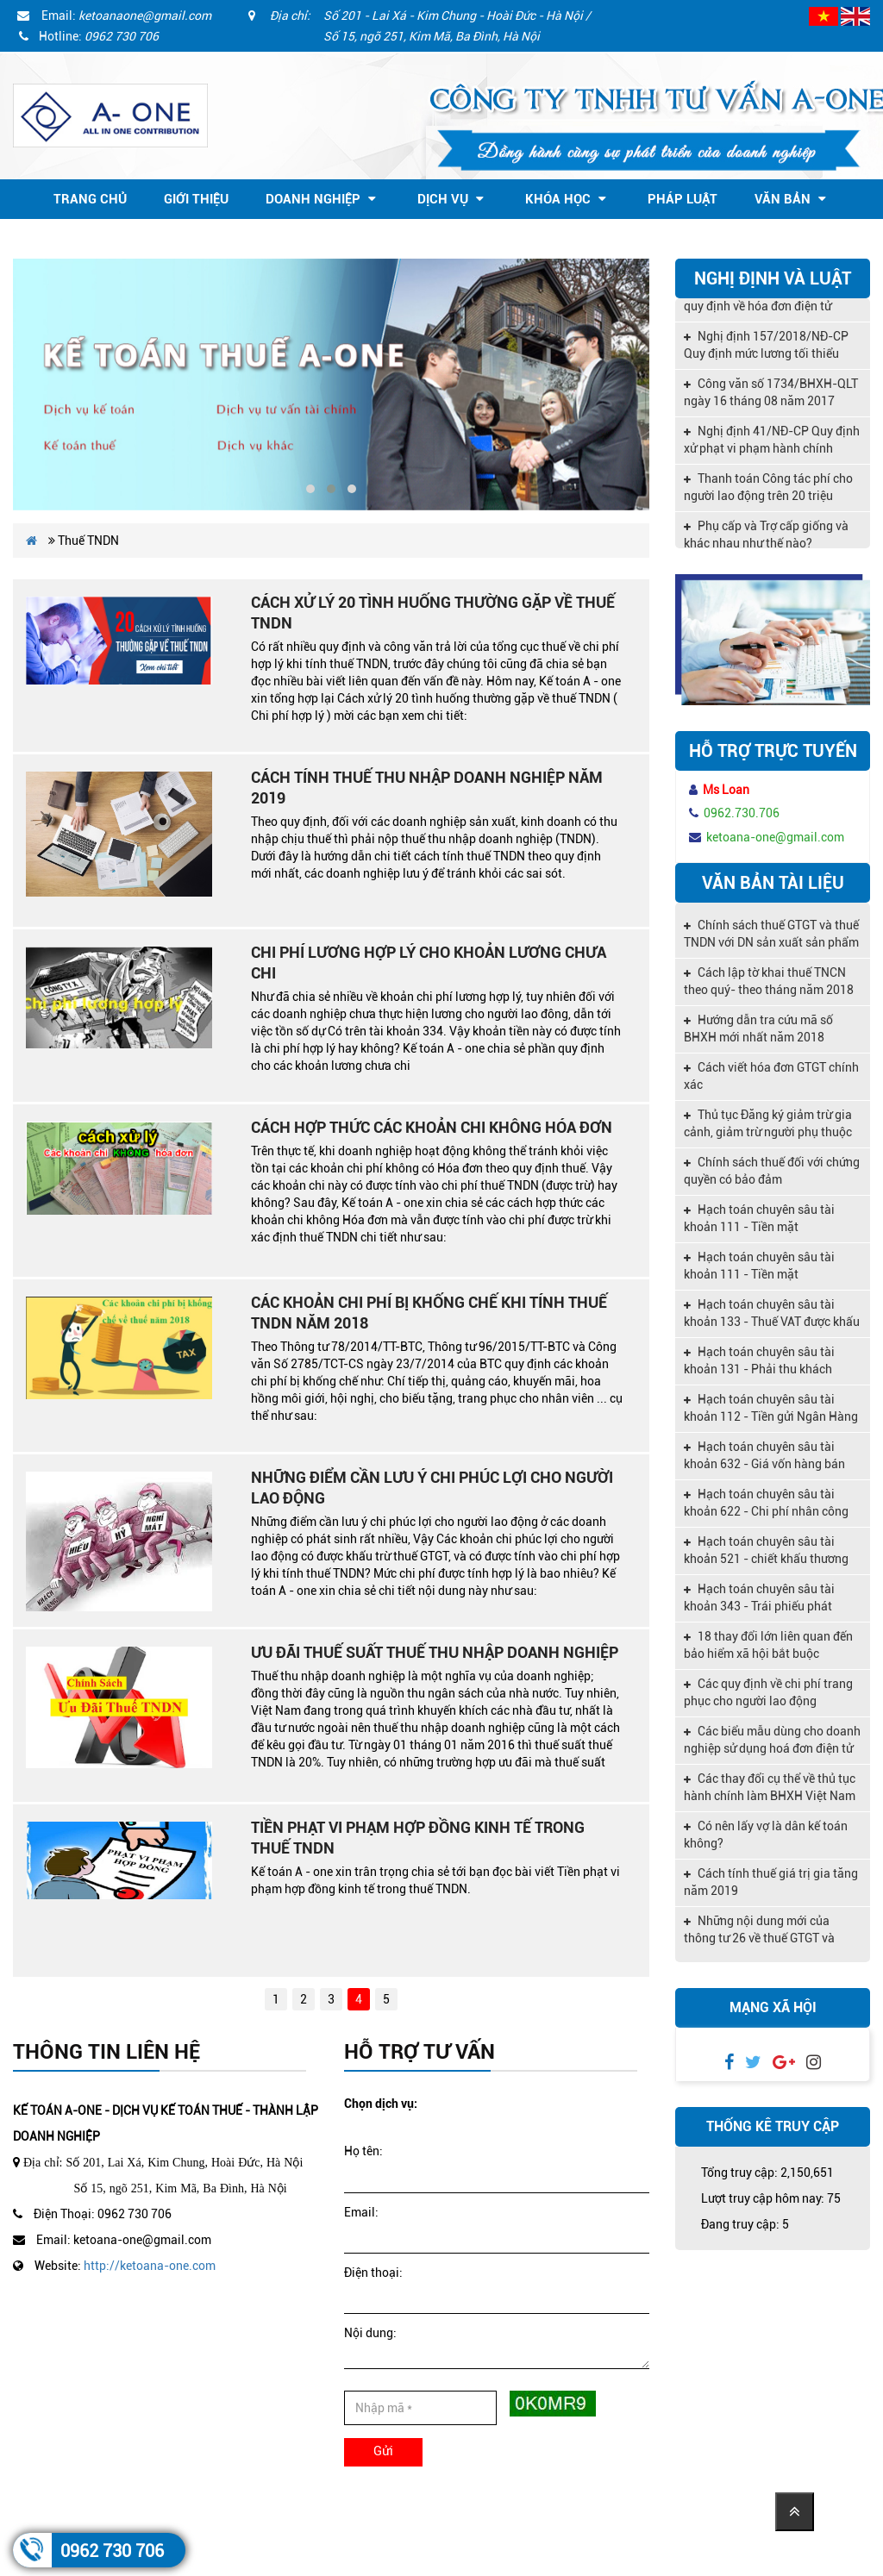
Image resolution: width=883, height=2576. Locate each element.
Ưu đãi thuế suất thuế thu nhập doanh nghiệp (434, 1652)
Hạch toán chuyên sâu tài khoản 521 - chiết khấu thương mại (766, 1552)
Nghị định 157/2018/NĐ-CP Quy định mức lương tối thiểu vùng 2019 (766, 351)
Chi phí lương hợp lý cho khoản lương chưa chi (428, 962)
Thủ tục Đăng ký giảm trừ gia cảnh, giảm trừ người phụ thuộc (768, 1123)
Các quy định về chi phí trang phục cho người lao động (768, 1692)
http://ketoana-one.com (150, 2266)
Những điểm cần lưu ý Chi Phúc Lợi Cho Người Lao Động (432, 1487)
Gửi (383, 2451)
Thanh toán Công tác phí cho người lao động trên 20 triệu (768, 491)
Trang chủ (90, 199)
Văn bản (790, 199)
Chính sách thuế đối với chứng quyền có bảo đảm (772, 1170)
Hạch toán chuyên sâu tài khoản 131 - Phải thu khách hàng (759, 1362)
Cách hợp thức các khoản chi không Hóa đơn (431, 1127)
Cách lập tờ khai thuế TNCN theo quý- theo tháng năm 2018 (769, 981)
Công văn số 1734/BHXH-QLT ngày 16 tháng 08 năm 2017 (771, 396)
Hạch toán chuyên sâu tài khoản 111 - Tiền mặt (759, 1218)
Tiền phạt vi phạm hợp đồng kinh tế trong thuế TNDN (418, 1837)
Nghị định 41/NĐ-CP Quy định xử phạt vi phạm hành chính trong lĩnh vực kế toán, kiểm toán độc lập (772, 445)
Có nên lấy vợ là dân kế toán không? (766, 1834)
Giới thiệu (196, 199)
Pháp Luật (682, 199)
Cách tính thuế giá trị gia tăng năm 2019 (771, 1882)
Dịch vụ (450, 199)
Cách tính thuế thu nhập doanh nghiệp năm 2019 (427, 787)
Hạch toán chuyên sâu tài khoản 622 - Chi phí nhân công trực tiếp (766, 1504)
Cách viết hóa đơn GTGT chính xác (771, 1075)
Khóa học (565, 199)
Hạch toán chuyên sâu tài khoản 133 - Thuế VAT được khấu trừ (772, 1314)
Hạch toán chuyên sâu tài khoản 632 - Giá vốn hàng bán (764, 1455)
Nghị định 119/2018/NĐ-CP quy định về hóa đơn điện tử (766, 301)
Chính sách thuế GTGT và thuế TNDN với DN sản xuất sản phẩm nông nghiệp (771, 935)
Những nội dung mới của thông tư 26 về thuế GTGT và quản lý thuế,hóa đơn (759, 1931)
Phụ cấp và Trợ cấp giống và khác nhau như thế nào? (766, 538)
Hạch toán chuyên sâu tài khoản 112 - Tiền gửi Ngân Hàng (771, 1407)
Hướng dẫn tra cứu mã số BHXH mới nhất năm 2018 (758, 1028)
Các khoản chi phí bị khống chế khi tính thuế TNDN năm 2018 (429, 1312)
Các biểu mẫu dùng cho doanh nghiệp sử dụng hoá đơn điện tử (772, 1739)
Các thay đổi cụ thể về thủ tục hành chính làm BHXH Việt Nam (769, 1787)
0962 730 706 (112, 2551)
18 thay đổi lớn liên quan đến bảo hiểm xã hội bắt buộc (768, 1644)
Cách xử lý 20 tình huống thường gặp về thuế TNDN (433, 612)
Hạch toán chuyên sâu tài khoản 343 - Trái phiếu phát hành (759, 1599)
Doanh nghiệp (321, 199)
